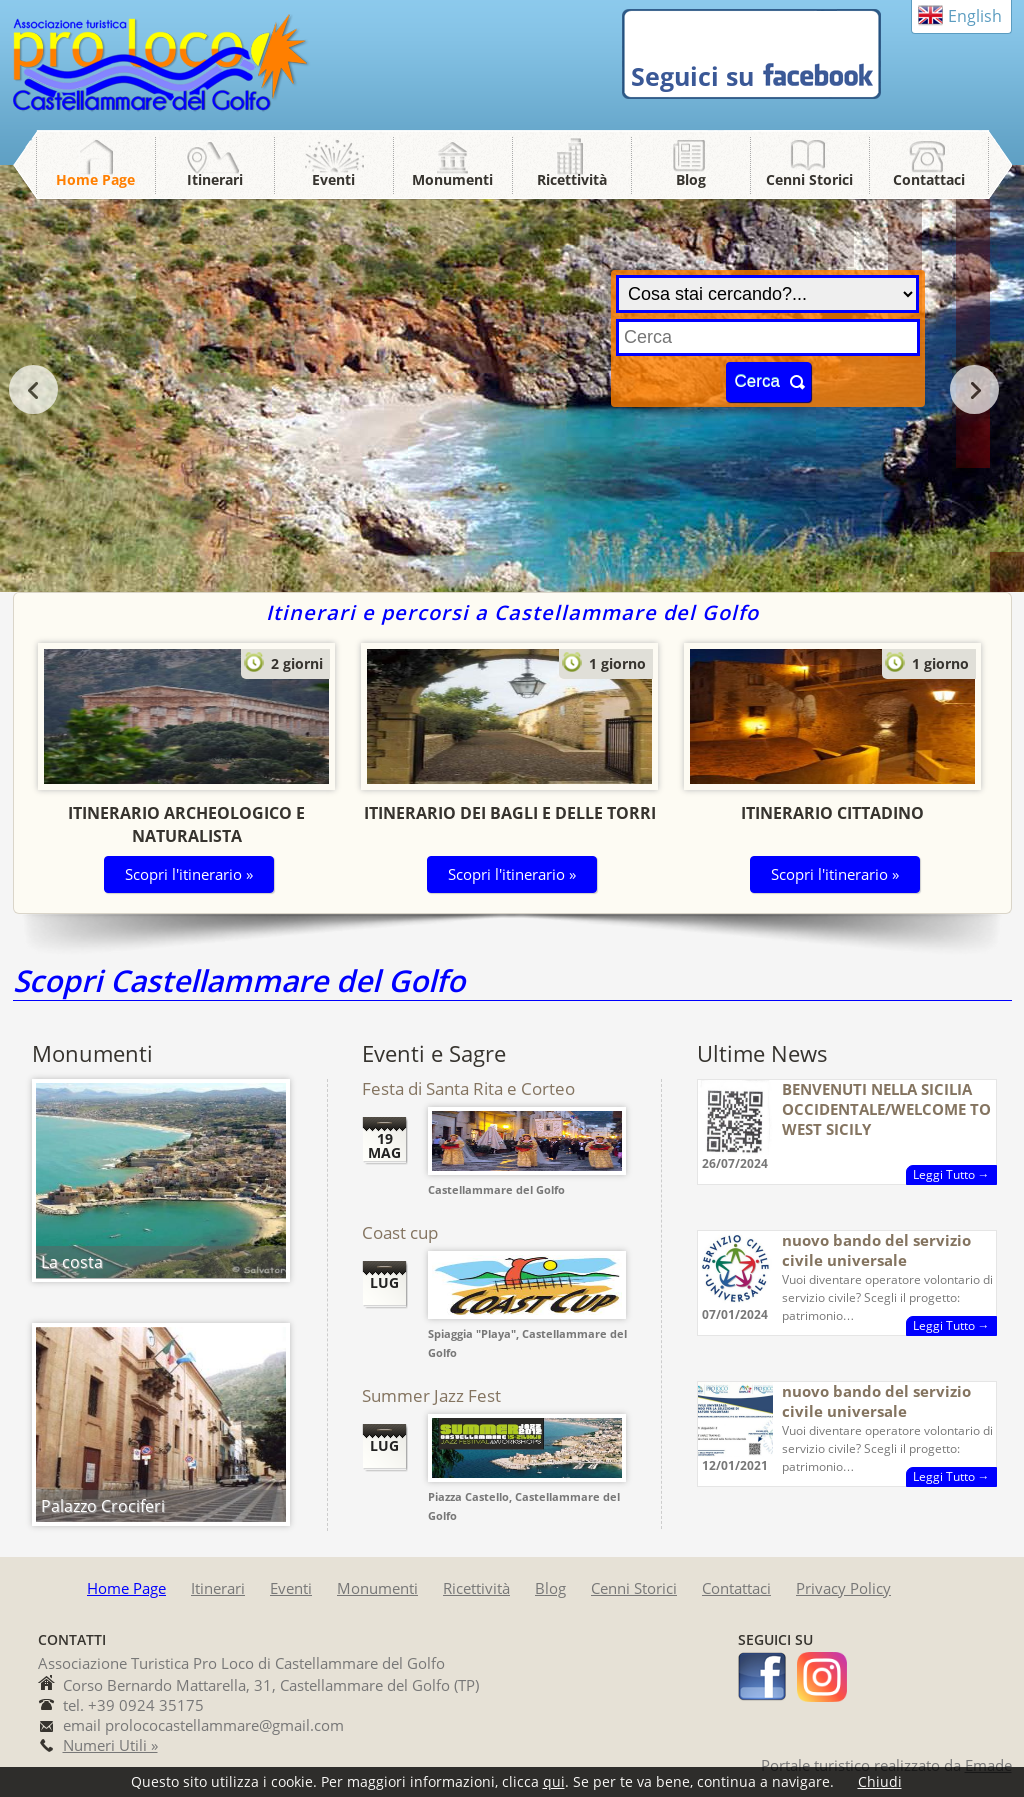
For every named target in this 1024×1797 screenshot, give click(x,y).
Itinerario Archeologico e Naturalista (186, 824)
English (975, 16)
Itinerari (215, 179)
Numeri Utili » (110, 1745)
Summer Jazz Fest (431, 1395)
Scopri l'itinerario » (189, 874)
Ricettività (572, 179)
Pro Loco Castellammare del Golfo (163, 64)
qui (554, 1781)
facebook (763, 1677)
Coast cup (400, 1232)
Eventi (333, 179)
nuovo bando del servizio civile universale (876, 1250)
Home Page (95, 179)
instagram (822, 1677)
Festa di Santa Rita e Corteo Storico (468, 1098)
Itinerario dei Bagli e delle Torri (510, 813)
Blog (691, 179)
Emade (988, 1765)
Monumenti (452, 179)
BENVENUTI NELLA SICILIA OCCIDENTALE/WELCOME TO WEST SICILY (886, 1109)
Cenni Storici (809, 179)
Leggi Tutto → (951, 1174)
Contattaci (929, 179)
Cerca (757, 381)
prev (33, 389)
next (974, 389)
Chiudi (880, 1781)
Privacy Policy (843, 1588)
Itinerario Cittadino (832, 813)
